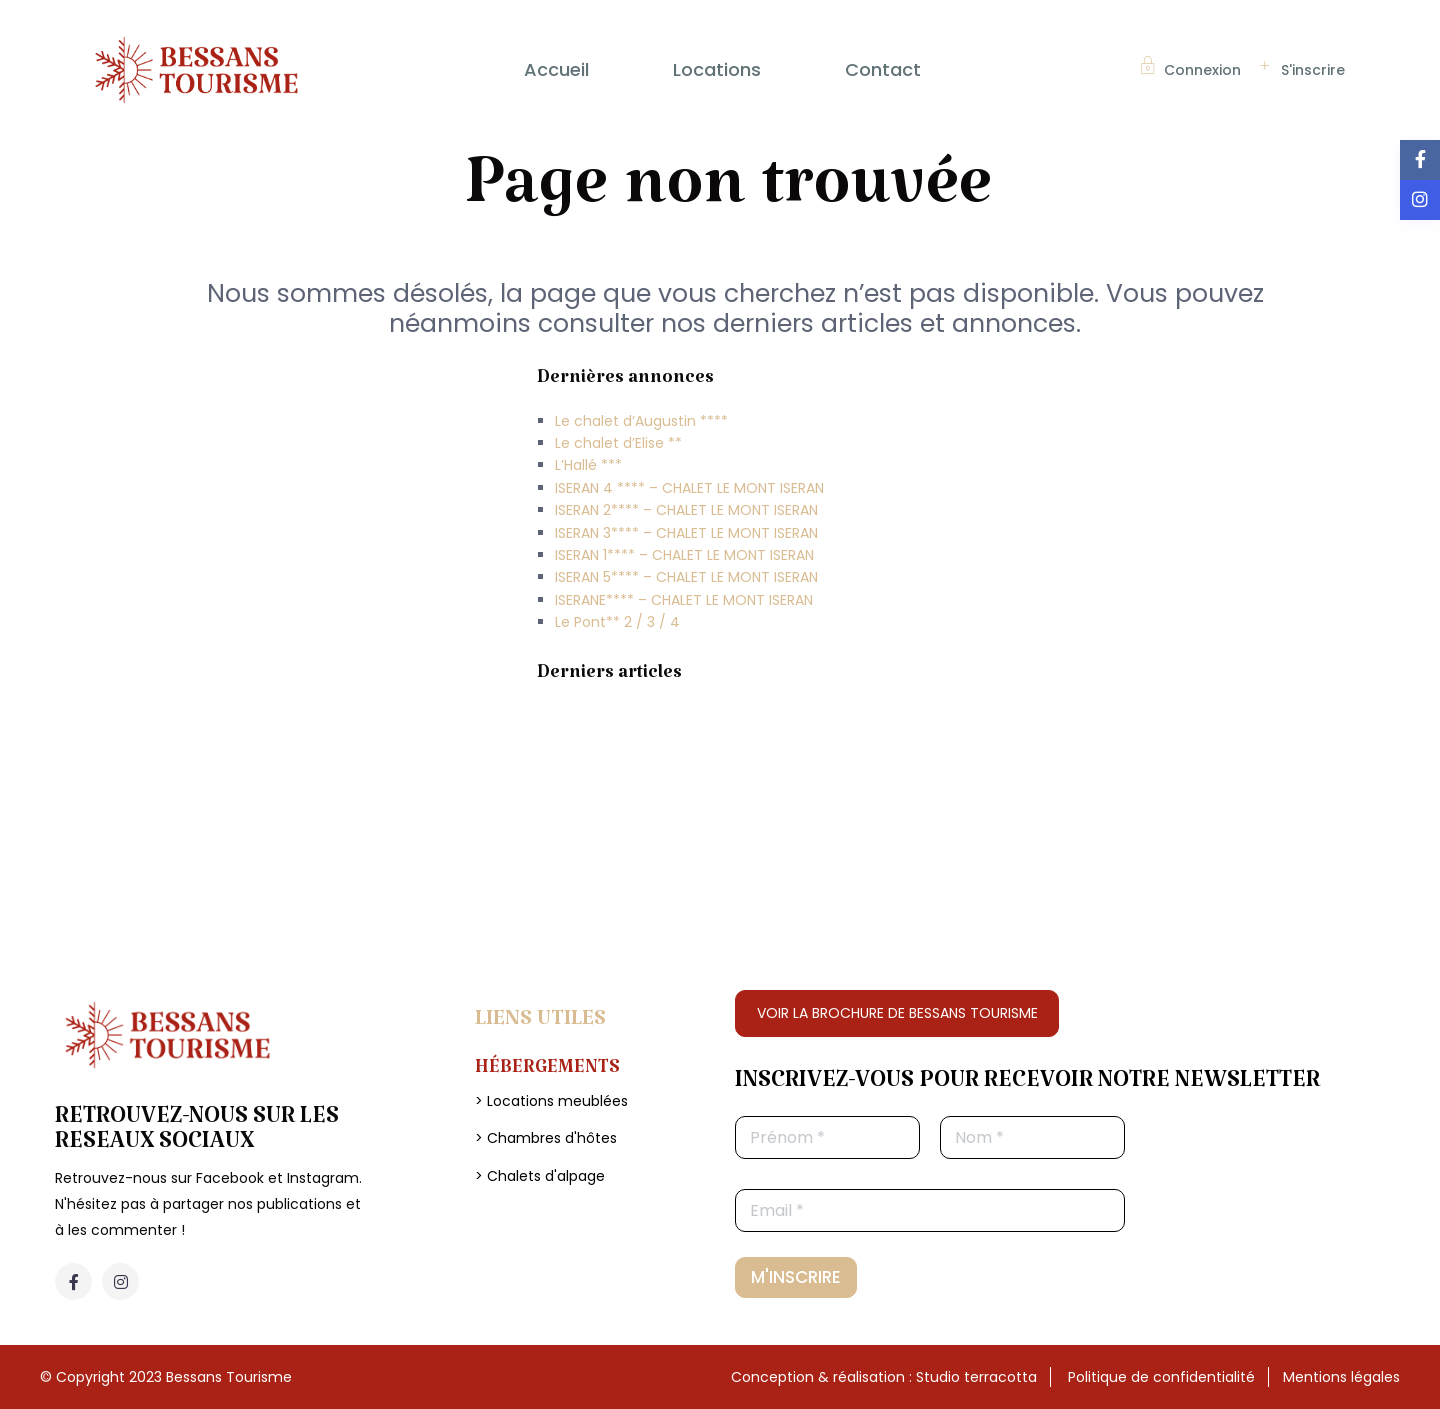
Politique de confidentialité (1161, 1377)
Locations (717, 69)
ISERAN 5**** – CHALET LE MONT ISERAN (686, 577)
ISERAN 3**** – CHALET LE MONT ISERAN (686, 533)
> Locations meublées (551, 1101)
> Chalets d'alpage (540, 1176)
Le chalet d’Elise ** (618, 443)
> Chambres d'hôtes (546, 1138)
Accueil (556, 69)
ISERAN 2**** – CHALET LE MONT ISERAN (686, 510)
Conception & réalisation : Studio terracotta (884, 1377)
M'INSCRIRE (796, 1277)
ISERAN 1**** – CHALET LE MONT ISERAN (684, 555)
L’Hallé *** (588, 465)
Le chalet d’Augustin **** (641, 421)
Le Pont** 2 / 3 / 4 (617, 622)
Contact (883, 69)
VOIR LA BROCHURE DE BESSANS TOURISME (897, 1013)
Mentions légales (1341, 1377)
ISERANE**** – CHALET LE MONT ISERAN (684, 600)
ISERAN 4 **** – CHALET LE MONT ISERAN (689, 488)
